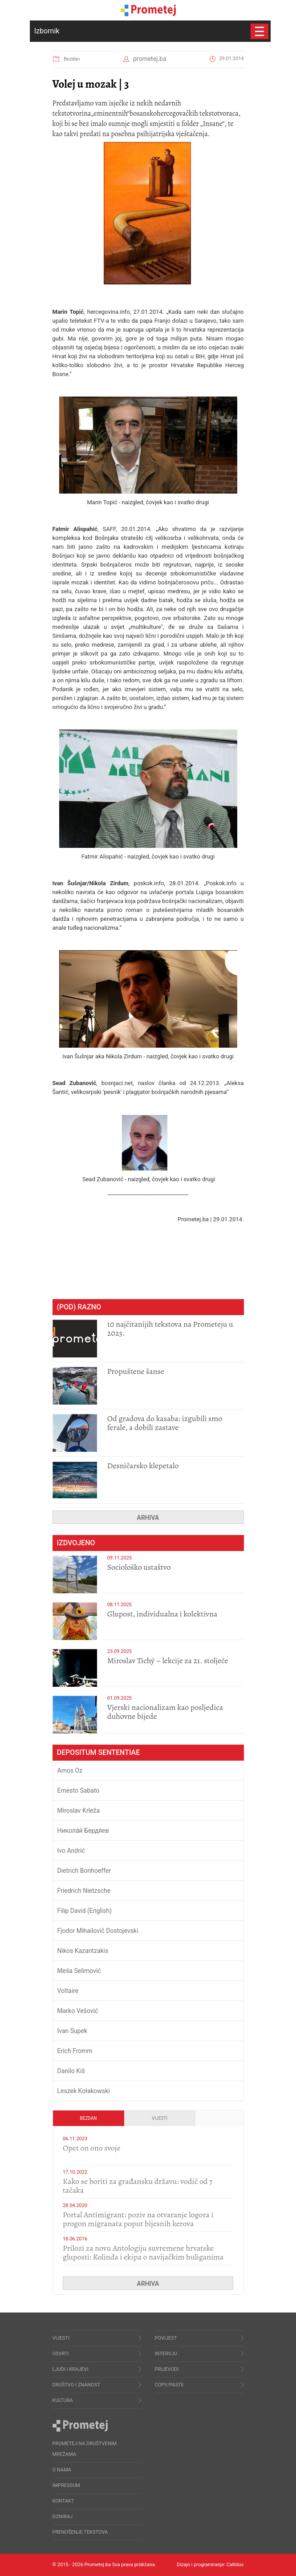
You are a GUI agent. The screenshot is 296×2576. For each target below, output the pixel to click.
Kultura (63, 2400)
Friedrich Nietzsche (84, 1890)
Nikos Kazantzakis (83, 1950)
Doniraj (63, 2516)
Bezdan (72, 59)
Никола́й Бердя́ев (83, 1830)
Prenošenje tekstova (80, 2532)
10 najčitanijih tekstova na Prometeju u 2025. (170, 1328)
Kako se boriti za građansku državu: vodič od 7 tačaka (138, 2185)
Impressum (66, 2485)
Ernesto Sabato (78, 1790)
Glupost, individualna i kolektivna (162, 1613)
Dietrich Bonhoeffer (84, 1870)
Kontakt (63, 2501)
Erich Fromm (75, 2050)
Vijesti (159, 2118)
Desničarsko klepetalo (143, 1465)
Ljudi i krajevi (71, 2369)
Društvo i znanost (76, 2385)
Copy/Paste (169, 2385)
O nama (62, 2470)
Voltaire (68, 1990)
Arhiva (148, 1517)
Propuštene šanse (135, 1371)
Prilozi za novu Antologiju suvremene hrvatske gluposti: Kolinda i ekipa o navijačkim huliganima (143, 2252)
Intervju (166, 2354)
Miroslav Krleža (78, 1810)
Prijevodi (167, 2369)
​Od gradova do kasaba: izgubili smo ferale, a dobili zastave (165, 1423)
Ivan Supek (72, 2030)
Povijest (166, 2338)
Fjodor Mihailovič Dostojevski (97, 1930)
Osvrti (61, 2354)
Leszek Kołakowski (83, 2090)
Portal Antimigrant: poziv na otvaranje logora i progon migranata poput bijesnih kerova (138, 2219)
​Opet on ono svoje (92, 2148)
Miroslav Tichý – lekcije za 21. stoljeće (167, 1660)
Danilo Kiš (71, 2070)
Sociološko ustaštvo (139, 1567)
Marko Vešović (77, 2010)
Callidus (234, 2565)
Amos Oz (70, 1770)
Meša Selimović (79, 1970)
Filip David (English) (84, 1910)
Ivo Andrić (71, 1850)
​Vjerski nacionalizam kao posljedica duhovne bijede (165, 1711)
